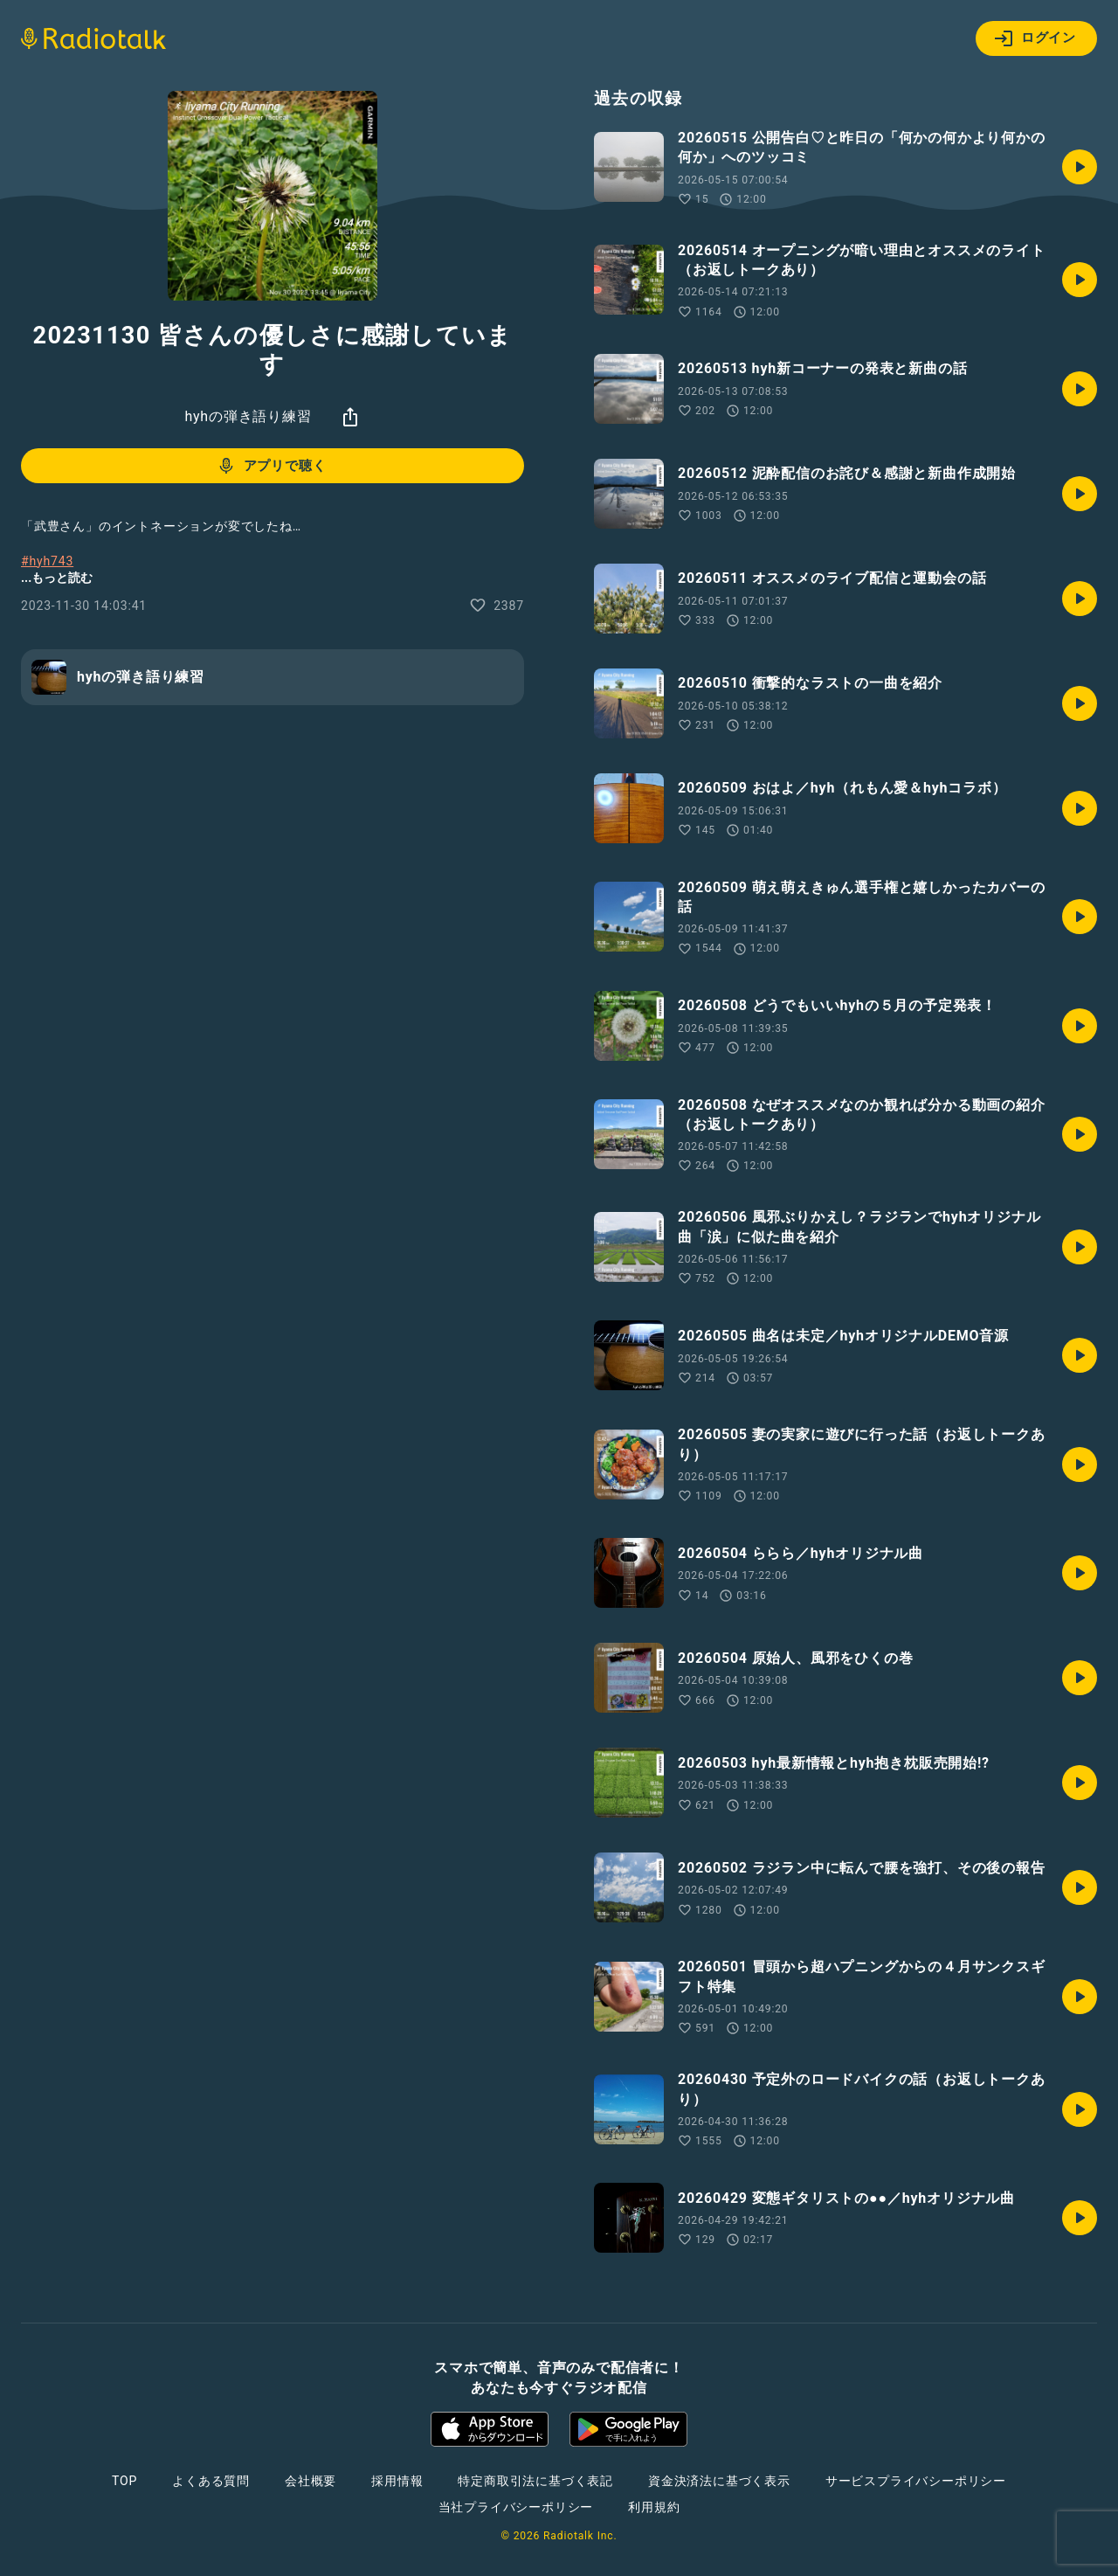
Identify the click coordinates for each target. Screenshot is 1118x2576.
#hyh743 (47, 561)
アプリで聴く (271, 465)
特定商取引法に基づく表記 (535, 2481)
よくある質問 (211, 2481)
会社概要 (310, 2481)
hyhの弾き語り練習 (247, 416)
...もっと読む (57, 578)
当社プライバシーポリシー (516, 2507)
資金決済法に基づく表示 (719, 2481)
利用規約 (654, 2507)
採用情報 (397, 2481)
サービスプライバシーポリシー (915, 2481)
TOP (124, 2481)
